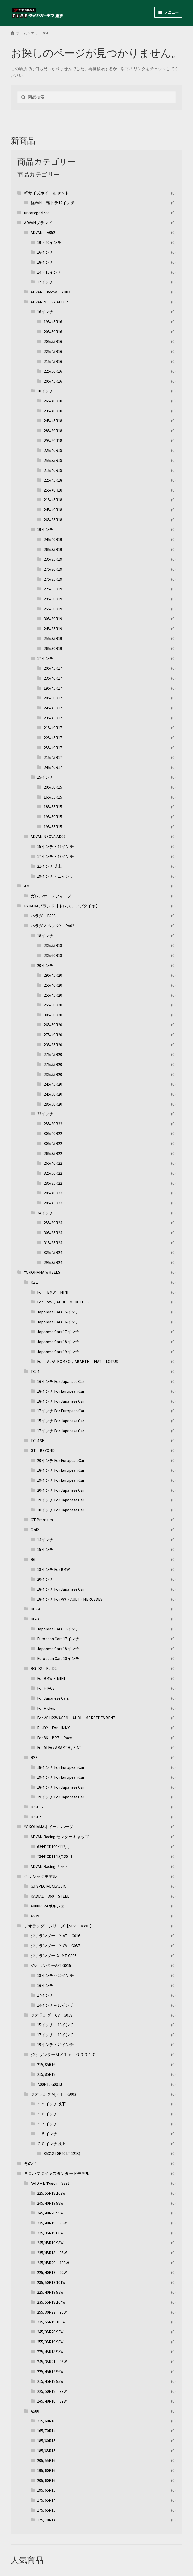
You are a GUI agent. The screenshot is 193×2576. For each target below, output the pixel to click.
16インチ (45, 252)
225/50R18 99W (52, 2391)
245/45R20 (53, 1084)
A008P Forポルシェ (48, 1905)
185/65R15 (46, 2450)
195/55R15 (53, 826)
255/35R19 (53, 638)
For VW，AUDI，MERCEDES (63, 1301)
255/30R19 (53, 608)
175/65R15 (46, 2510)
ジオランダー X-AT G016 (55, 1935)
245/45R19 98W (50, 2242)
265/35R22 (53, 1153)
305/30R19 (53, 618)
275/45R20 (53, 1054)
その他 (30, 2163)
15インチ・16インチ (55, 846)
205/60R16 (46, 2480)
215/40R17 (53, 727)
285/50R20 (53, 1104)
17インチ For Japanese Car (60, 1430)
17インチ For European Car (60, 1410)
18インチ (45, 262)
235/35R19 (53, 559)
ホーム (21, 33)
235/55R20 (53, 1074)
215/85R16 (46, 2064)
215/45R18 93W (50, 2381)
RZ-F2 (36, 1816)
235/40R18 (53, 410)
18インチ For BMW (53, 1569)
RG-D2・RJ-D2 (44, 1668)
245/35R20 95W (50, 2331)
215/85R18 (46, 2074)
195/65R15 (46, 2490)
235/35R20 (53, 1044)
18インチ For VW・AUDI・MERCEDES (70, 1599)
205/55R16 (53, 341)
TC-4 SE (37, 1440)
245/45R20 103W (53, 2262)
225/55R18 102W (51, 2193)
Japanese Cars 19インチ (58, 1351)
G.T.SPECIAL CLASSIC (48, 1886)
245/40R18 (53, 509)
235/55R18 (53, 945)
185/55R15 (53, 806)
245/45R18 (53, 420)
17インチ (45, 281)
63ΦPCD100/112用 (53, 1846)
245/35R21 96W (52, 2361)
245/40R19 (53, 539)
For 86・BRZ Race (54, 1737)
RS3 (34, 1757)
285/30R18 (53, 430)
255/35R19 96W (50, 2341)
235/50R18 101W (51, 2282)
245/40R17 (53, 767)
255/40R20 (53, 985)
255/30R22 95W (52, 2312)
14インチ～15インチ (55, 2005)
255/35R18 (53, 460)
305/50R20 (53, 1014)
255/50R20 (53, 1004)
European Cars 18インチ (58, 1658)
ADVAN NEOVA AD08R (49, 301)
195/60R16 (46, 2470)
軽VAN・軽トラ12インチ (53, 202)
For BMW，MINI (53, 1292)
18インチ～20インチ (55, 1975)
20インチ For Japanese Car (60, 1490)
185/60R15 (46, 2440)
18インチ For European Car (60, 1391)
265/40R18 (53, 400)
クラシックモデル (40, 1876)
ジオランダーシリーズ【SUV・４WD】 (59, 1925)
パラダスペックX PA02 (52, 925)
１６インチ (47, 2114)
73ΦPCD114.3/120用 (54, 1856)
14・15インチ (49, 272)
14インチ (45, 1539)
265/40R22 (53, 1163)
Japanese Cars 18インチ (58, 1341)
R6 (33, 1559)
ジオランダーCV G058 (51, 2015)
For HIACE (46, 1688)
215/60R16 (46, 2421)
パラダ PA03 (43, 915)
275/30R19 (53, 569)
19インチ (45, 529)
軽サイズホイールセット (46, 193)
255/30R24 (53, 1222)
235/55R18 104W (51, 2302)
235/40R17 (53, 678)
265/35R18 (53, 519)
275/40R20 (53, 1034)
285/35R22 (53, 1183)
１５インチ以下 (51, 2104)
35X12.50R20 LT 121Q (62, 2153)
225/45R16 (53, 351)
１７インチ (47, 2124)
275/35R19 (53, 579)
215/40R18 (53, 470)
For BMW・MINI (51, 1678)
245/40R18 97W (52, 2401)
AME (28, 885)
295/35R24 (53, 1262)
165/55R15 (53, 797)
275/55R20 (53, 1064)
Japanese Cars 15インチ (58, 1311)
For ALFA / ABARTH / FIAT (59, 1747)
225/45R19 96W (50, 2371)
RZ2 (34, 1282)
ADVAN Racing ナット (50, 1866)
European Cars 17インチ (58, 1638)
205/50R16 (53, 331)
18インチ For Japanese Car (60, 1401)
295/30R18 (53, 440)
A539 (35, 1915)
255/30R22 (53, 1123)
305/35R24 (53, 1232)
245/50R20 (53, 1094)
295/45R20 (53, 975)
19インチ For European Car (60, 1480)
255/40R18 (53, 490)
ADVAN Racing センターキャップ (60, 1836)
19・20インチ (49, 242)
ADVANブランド (38, 222)
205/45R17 (53, 668)
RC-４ (36, 1608)
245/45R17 (53, 707)
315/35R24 (53, 1242)
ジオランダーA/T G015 (51, 1965)
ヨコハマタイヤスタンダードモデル (56, 2173)
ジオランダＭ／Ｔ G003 (53, 2094)
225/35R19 (53, 588)
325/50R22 (53, 1173)
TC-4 (35, 1371)
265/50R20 (53, 1024)
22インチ (45, 1113)
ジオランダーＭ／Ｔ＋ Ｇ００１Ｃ (63, 2054)
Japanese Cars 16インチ (58, 1321)
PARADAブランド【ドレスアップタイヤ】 (62, 905)
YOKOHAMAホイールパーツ (48, 1826)
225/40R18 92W (52, 2272)
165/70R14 (46, 2430)
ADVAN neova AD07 (50, 291)
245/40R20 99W (50, 2212)
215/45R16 (53, 361)
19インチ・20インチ (55, 876)
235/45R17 (53, 717)
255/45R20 (53, 995)
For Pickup (46, 1708)
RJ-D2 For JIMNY (53, 1727)
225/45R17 (53, 737)
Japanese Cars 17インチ (58, 1331)
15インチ (45, 777)
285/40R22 (53, 1192)
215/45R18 (53, 499)
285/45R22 (53, 1202)
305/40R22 (53, 1133)
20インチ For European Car (60, 1460)
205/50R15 (53, 787)
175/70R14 (46, 2519)
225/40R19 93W (50, 2292)
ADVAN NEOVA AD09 (48, 836)
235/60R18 (53, 955)
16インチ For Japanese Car (60, 1381)
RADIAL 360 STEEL (50, 1896)
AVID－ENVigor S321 (50, 2183)
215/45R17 (53, 757)
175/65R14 (46, 2500)
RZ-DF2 (37, 1807)
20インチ (45, 965)
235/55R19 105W (51, 2321)
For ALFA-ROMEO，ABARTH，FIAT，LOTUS (77, 1361)
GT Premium (42, 1519)
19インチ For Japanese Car (60, 1499)
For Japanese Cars (53, 1698)
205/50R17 (53, 697)
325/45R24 (53, 1252)
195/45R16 (53, 321)
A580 (35, 2411)
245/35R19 (53, 628)
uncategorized (36, 212)
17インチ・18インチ (55, 856)
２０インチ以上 (51, 2143)
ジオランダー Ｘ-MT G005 (54, 1955)
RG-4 (35, 1618)
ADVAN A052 (43, 232)
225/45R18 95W (50, 2351)
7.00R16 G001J (49, 2084)
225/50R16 (53, 371)
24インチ (45, 1212)
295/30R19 (53, 598)
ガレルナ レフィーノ (51, 895)
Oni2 (35, 1529)
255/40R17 (53, 747)
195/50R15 (53, 816)
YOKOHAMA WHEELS (42, 1272)
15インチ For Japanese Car (60, 1420)
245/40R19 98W (50, 2203)
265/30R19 (53, 648)
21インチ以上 (49, 866)
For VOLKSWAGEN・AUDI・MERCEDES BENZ (76, 1717)
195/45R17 (53, 688)
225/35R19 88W (50, 2232)
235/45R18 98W (52, 2252)
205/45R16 (53, 381)
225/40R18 (53, 450)
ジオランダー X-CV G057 (55, 1945)
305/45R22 (53, 1143)
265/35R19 (53, 549)
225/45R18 (53, 480)
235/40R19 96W (52, 2222)
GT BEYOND (43, 1450)
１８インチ (47, 2133)
